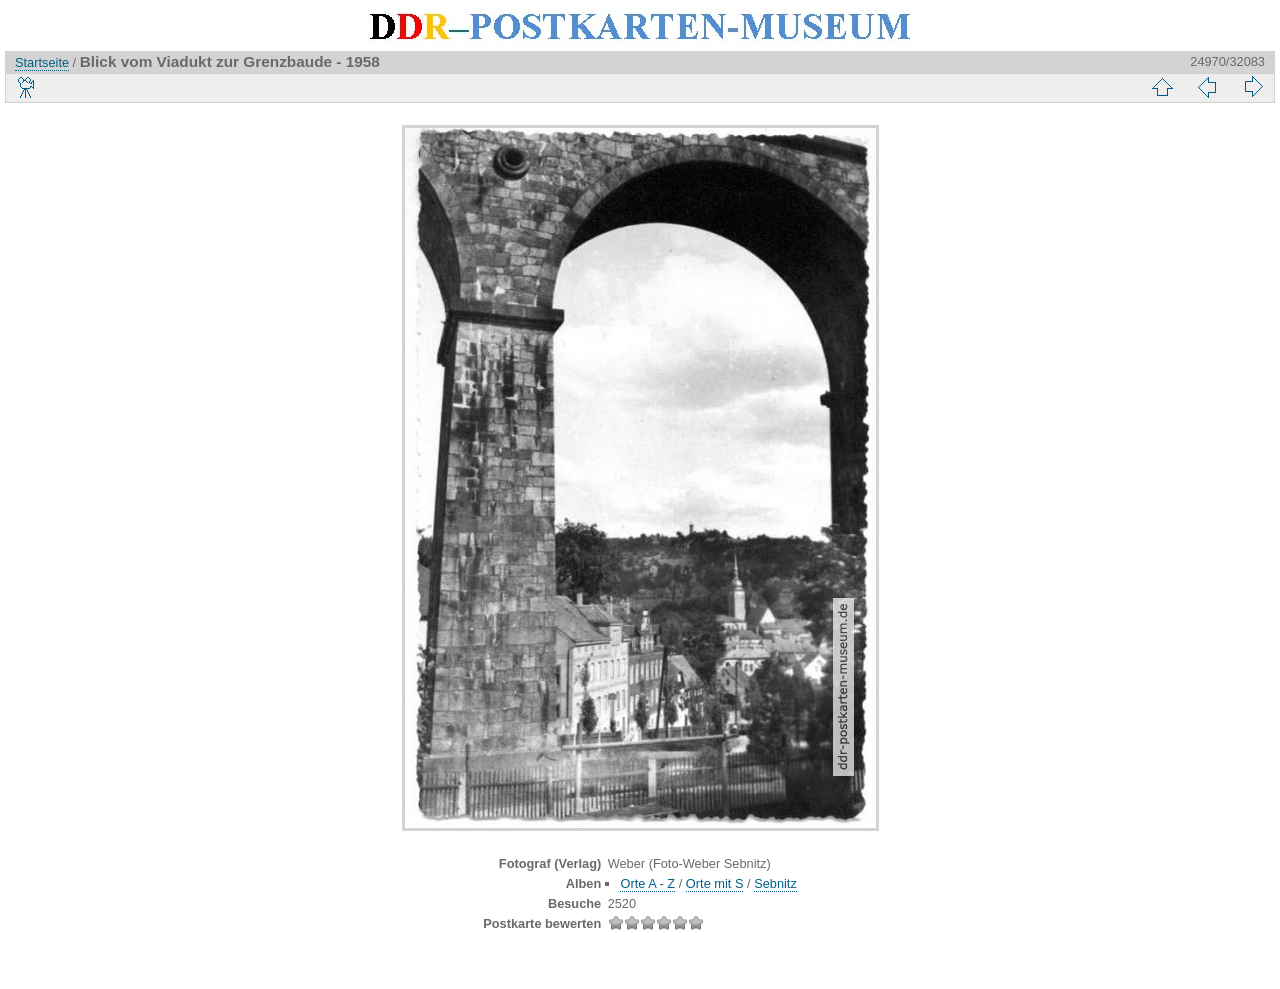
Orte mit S (715, 883)
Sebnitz (775, 883)
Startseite (42, 62)
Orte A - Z (647, 883)
